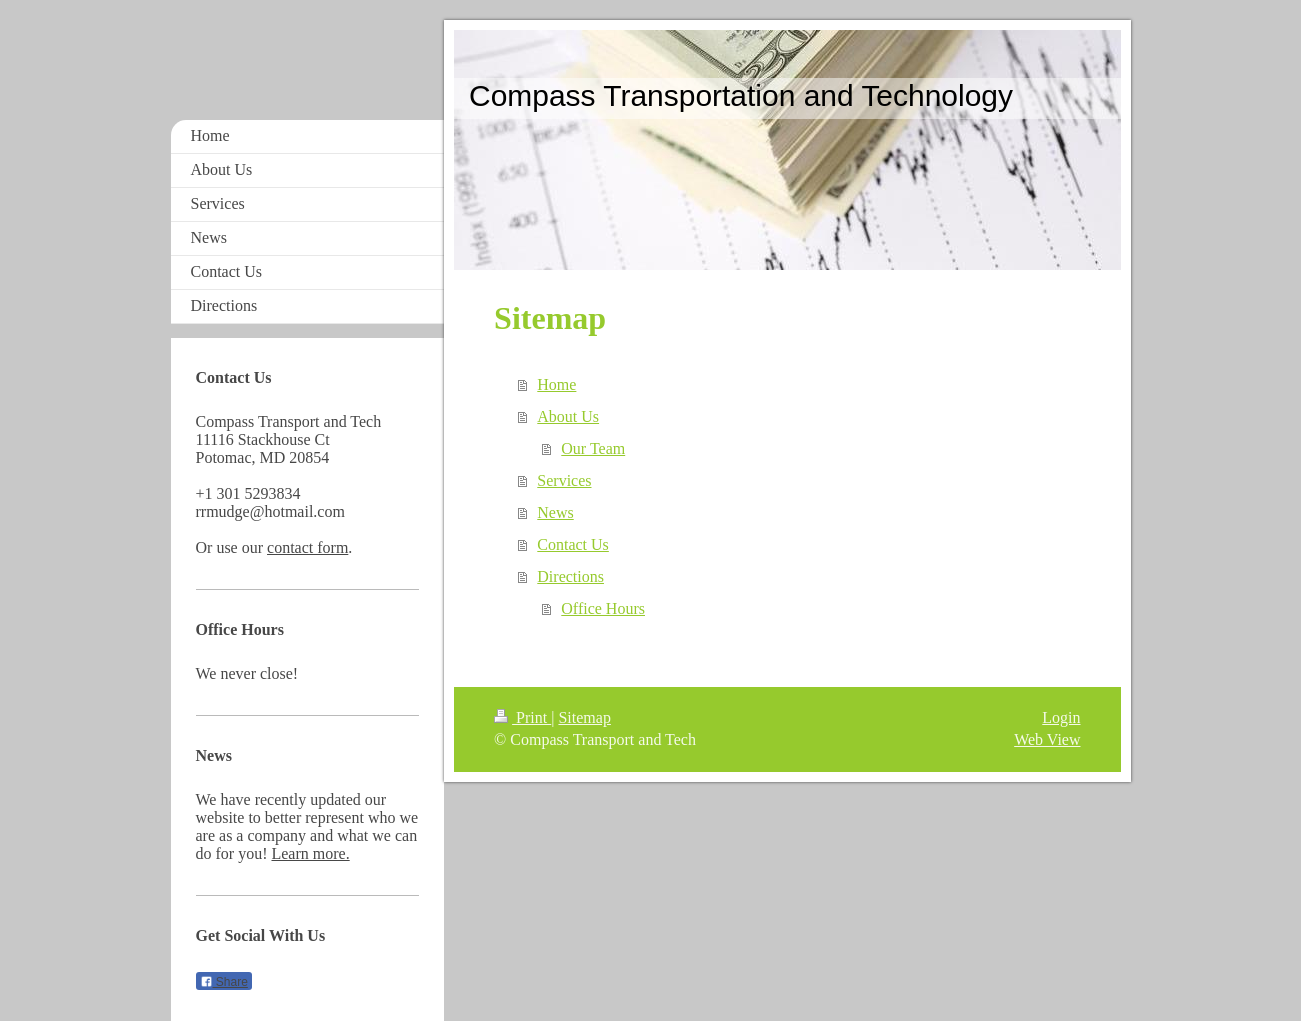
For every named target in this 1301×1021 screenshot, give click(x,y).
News (555, 512)
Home (556, 384)
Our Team (593, 448)
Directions (570, 576)
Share (224, 982)
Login (1061, 717)
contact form (307, 547)
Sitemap (584, 717)
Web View (1047, 739)
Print (522, 717)
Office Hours (603, 608)
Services (564, 480)
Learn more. (310, 853)
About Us (568, 416)
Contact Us (573, 544)
